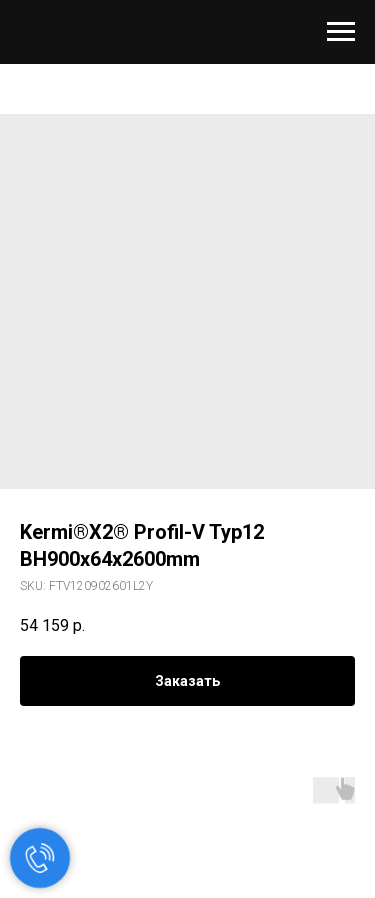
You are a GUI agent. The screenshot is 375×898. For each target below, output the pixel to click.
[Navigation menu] (341, 32)
